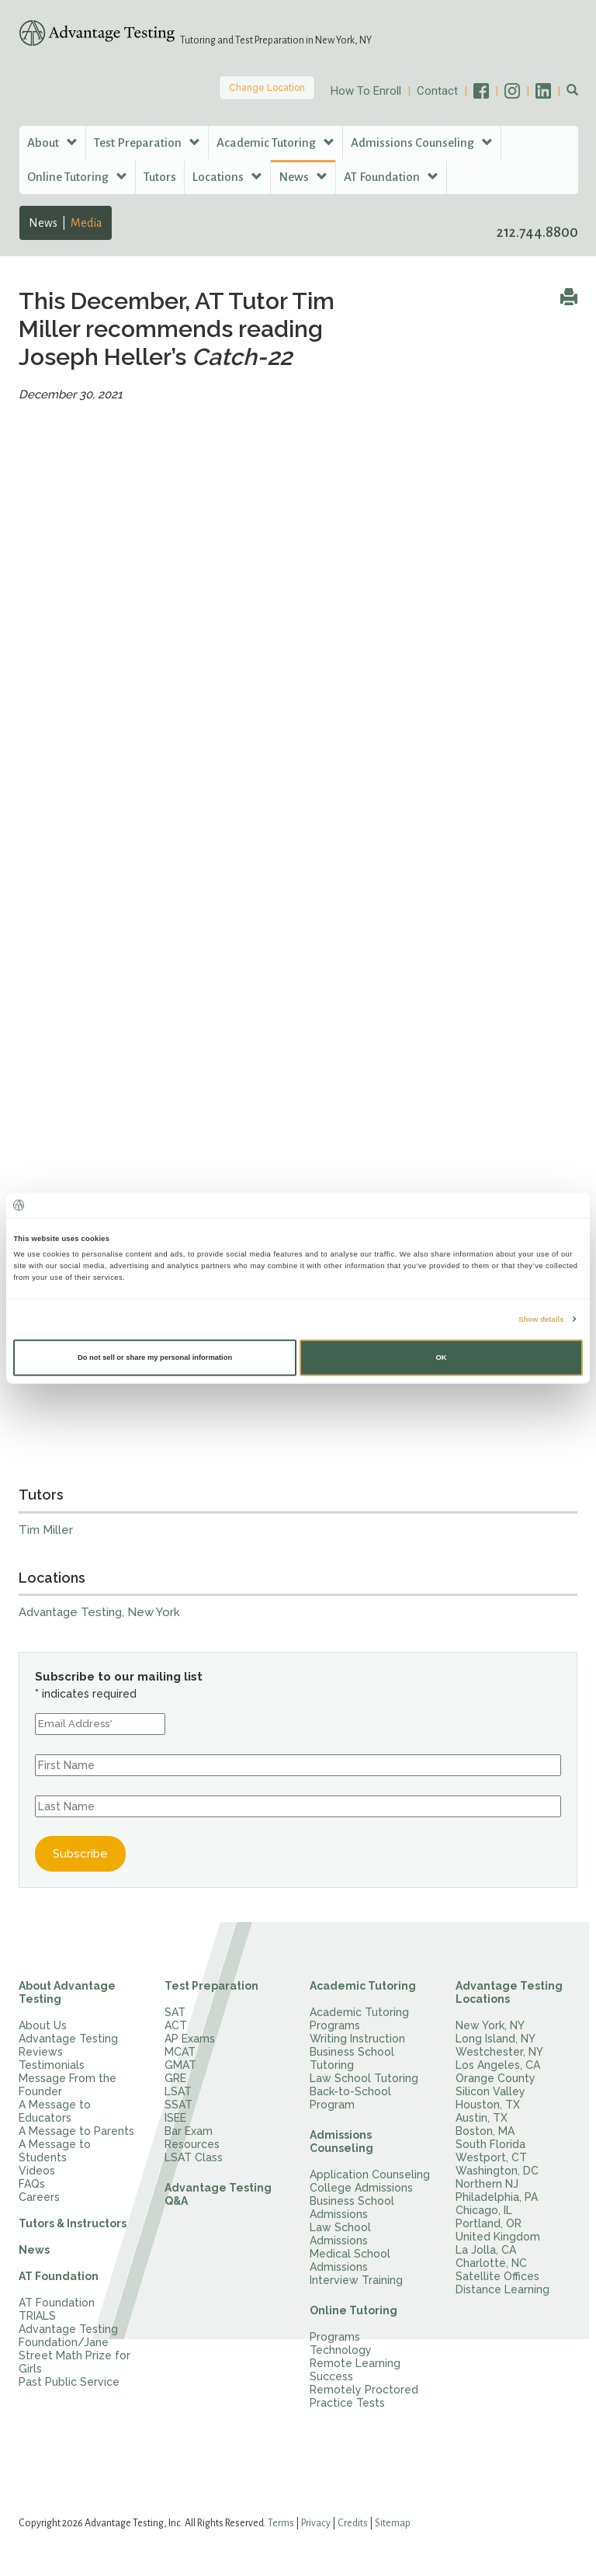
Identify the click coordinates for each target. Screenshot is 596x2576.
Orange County (495, 2078)
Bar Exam (189, 2131)
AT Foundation (59, 2276)
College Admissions (361, 2187)
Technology (341, 2350)
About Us (43, 2025)
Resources (192, 2144)
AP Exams (190, 2038)
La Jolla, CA (486, 2250)
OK (440, 1357)
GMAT (180, 2065)
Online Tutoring (353, 2310)
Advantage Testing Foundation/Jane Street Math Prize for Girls (74, 2349)
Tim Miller (46, 1530)
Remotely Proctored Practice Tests (364, 2396)
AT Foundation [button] (391, 176)
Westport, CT (491, 2157)
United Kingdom (498, 2236)
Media (86, 223)
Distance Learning (502, 2289)
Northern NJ (487, 2184)
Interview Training (356, 2280)
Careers (39, 2197)
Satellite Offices (497, 2276)
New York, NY (490, 2025)
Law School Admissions (340, 2234)
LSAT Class (194, 2157)
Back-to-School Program (350, 2098)
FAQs (32, 2184)
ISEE (175, 2118)
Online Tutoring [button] (77, 176)
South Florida (490, 2144)
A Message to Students (55, 2151)
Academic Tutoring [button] (275, 142)
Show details (540, 1319)
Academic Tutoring (363, 1986)
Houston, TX (488, 2104)
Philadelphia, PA (497, 2197)
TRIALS (37, 2316)
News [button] (303, 176)
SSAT (178, 2104)
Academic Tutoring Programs (359, 2019)
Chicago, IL (484, 2210)
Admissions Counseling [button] (422, 142)
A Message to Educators (55, 2111)
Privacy (316, 2523)
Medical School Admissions (350, 2260)
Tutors (160, 176)
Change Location (267, 87)
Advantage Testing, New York (99, 1612)
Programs (335, 2337)
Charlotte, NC (491, 2263)
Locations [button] (227, 176)
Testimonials (52, 2065)
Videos (37, 2170)
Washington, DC (497, 2170)
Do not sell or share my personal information (155, 1357)
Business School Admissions (352, 2207)
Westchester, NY (499, 2052)
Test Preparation (211, 1986)
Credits (353, 2523)
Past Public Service (69, 2382)
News (43, 223)
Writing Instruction (357, 2038)
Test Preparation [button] (147, 142)
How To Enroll (366, 91)
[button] (572, 91)
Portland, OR (489, 2223)
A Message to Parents (76, 2131)
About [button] (52, 142)
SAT (175, 2012)
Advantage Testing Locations (509, 1992)
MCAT (180, 2052)
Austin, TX (482, 2118)
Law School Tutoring (364, 2078)
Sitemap (393, 2523)
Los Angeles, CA (498, 2065)
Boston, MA (485, 2131)
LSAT (178, 2091)
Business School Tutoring (352, 2058)
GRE (175, 2078)
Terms (281, 2523)
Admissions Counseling (341, 2141)
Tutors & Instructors (72, 2223)
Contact (437, 91)
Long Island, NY (495, 2038)
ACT (176, 2025)
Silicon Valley (490, 2091)
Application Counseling (370, 2174)
